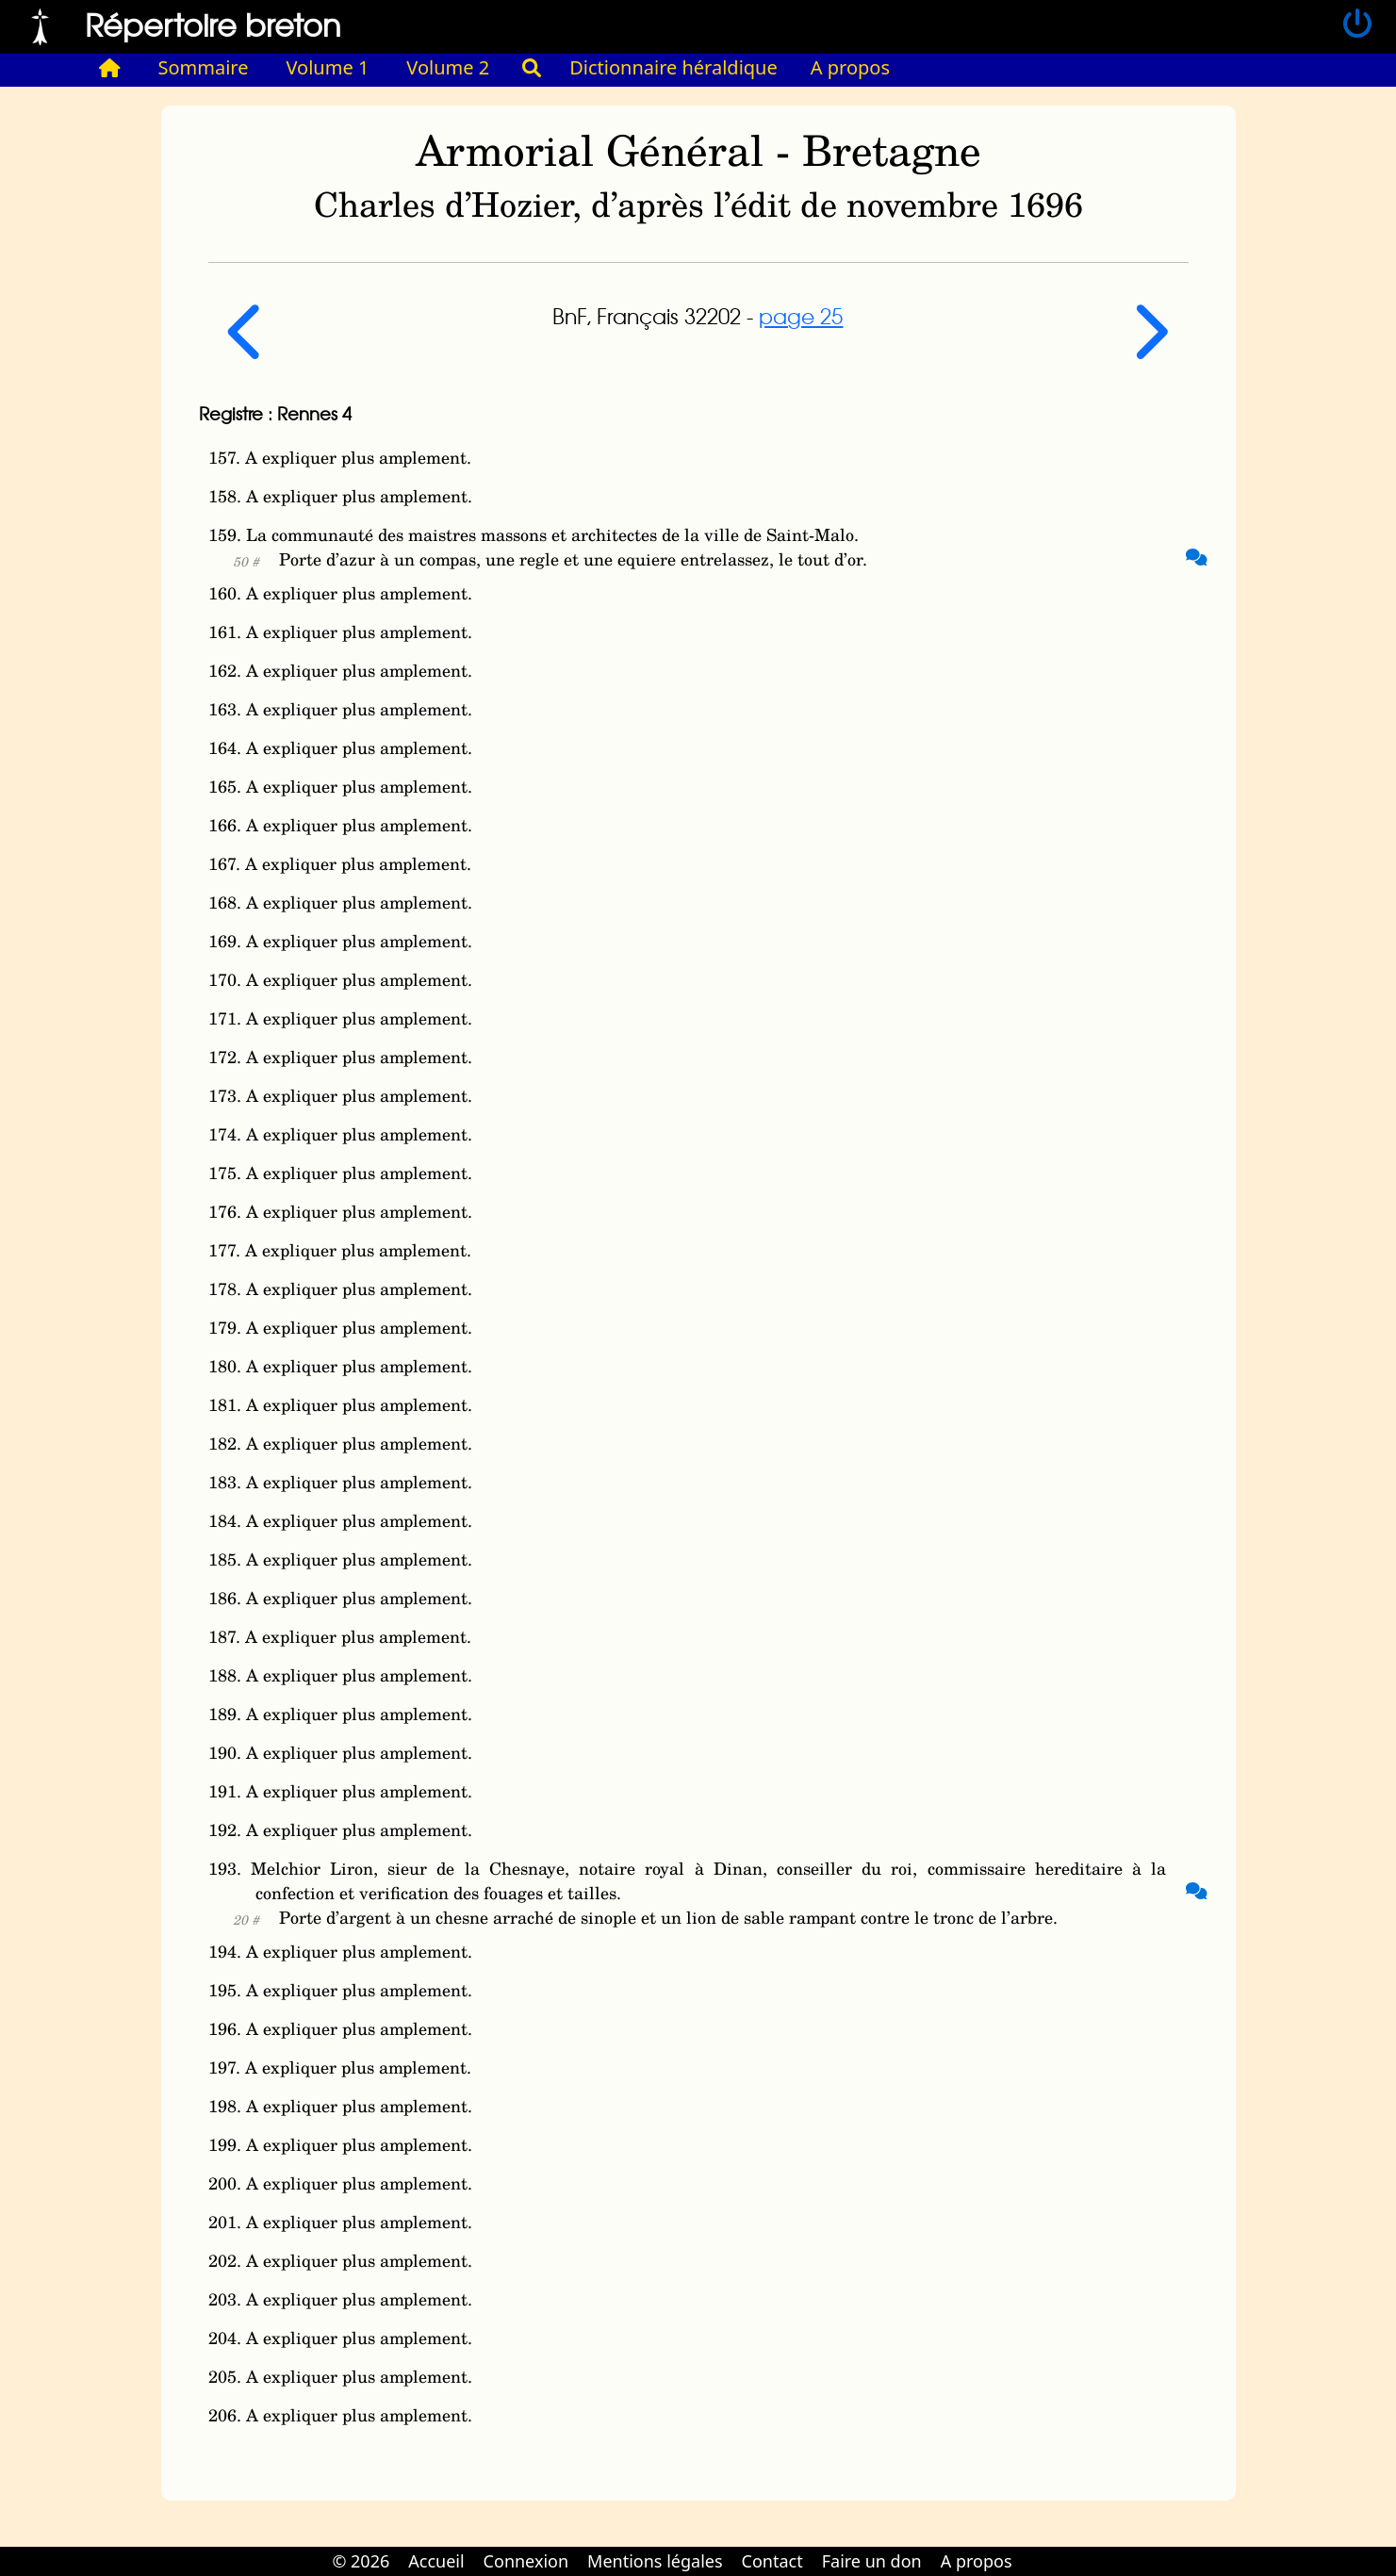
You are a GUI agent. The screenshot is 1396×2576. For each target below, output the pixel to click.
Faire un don (872, 2561)
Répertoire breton (213, 24)
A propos (850, 67)
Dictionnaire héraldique (673, 67)
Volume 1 (328, 67)
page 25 (801, 316)
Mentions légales (654, 2561)
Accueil (436, 2561)
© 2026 (360, 2561)
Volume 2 (447, 67)
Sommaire (203, 67)
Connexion (526, 2561)
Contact (772, 2561)
